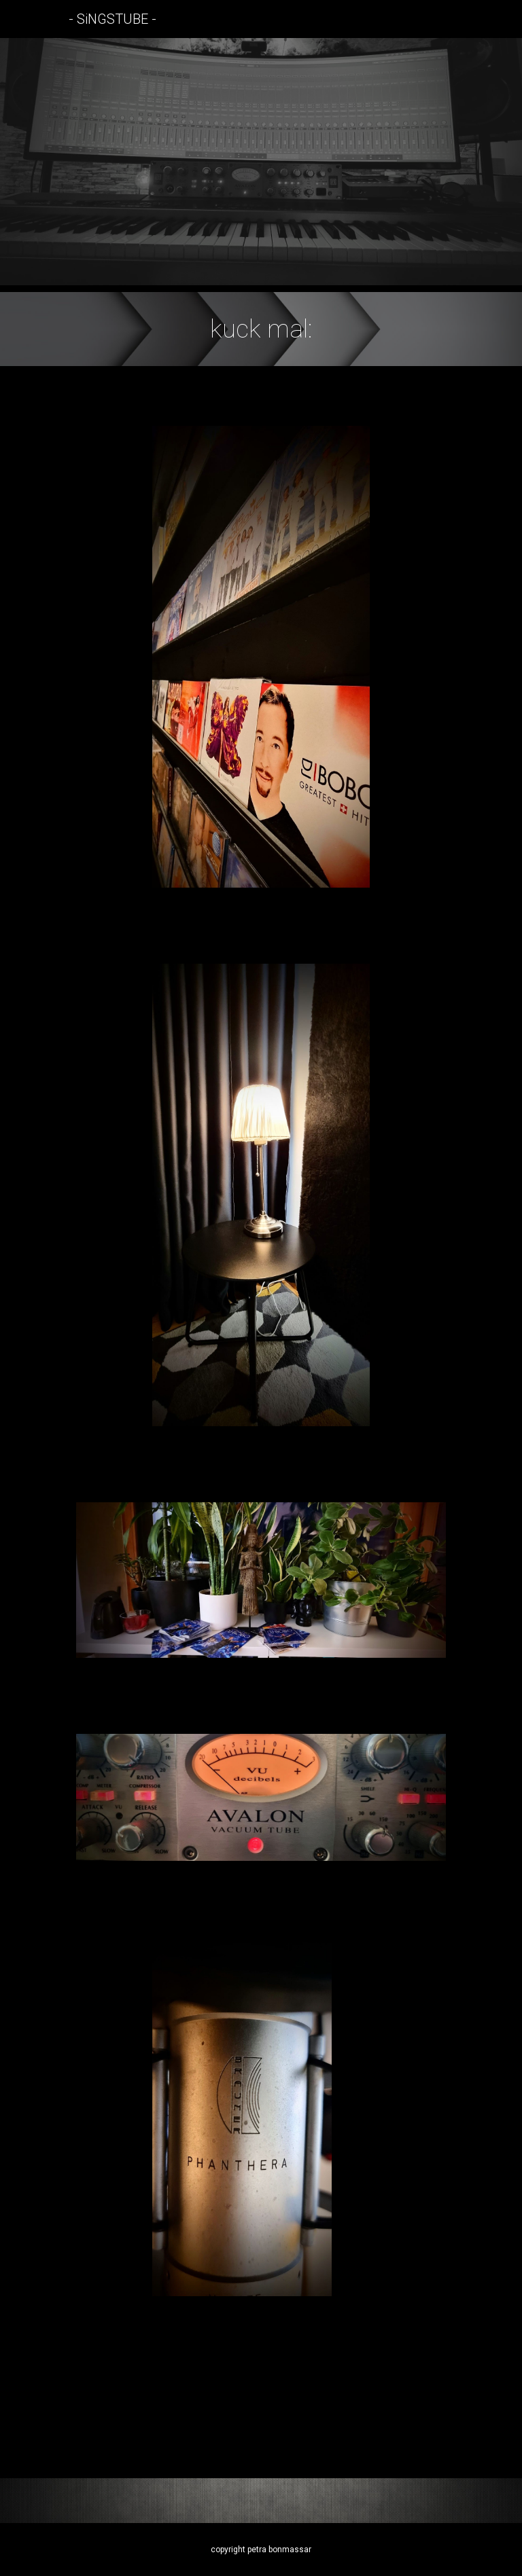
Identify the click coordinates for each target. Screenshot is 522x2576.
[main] (260, 329)
